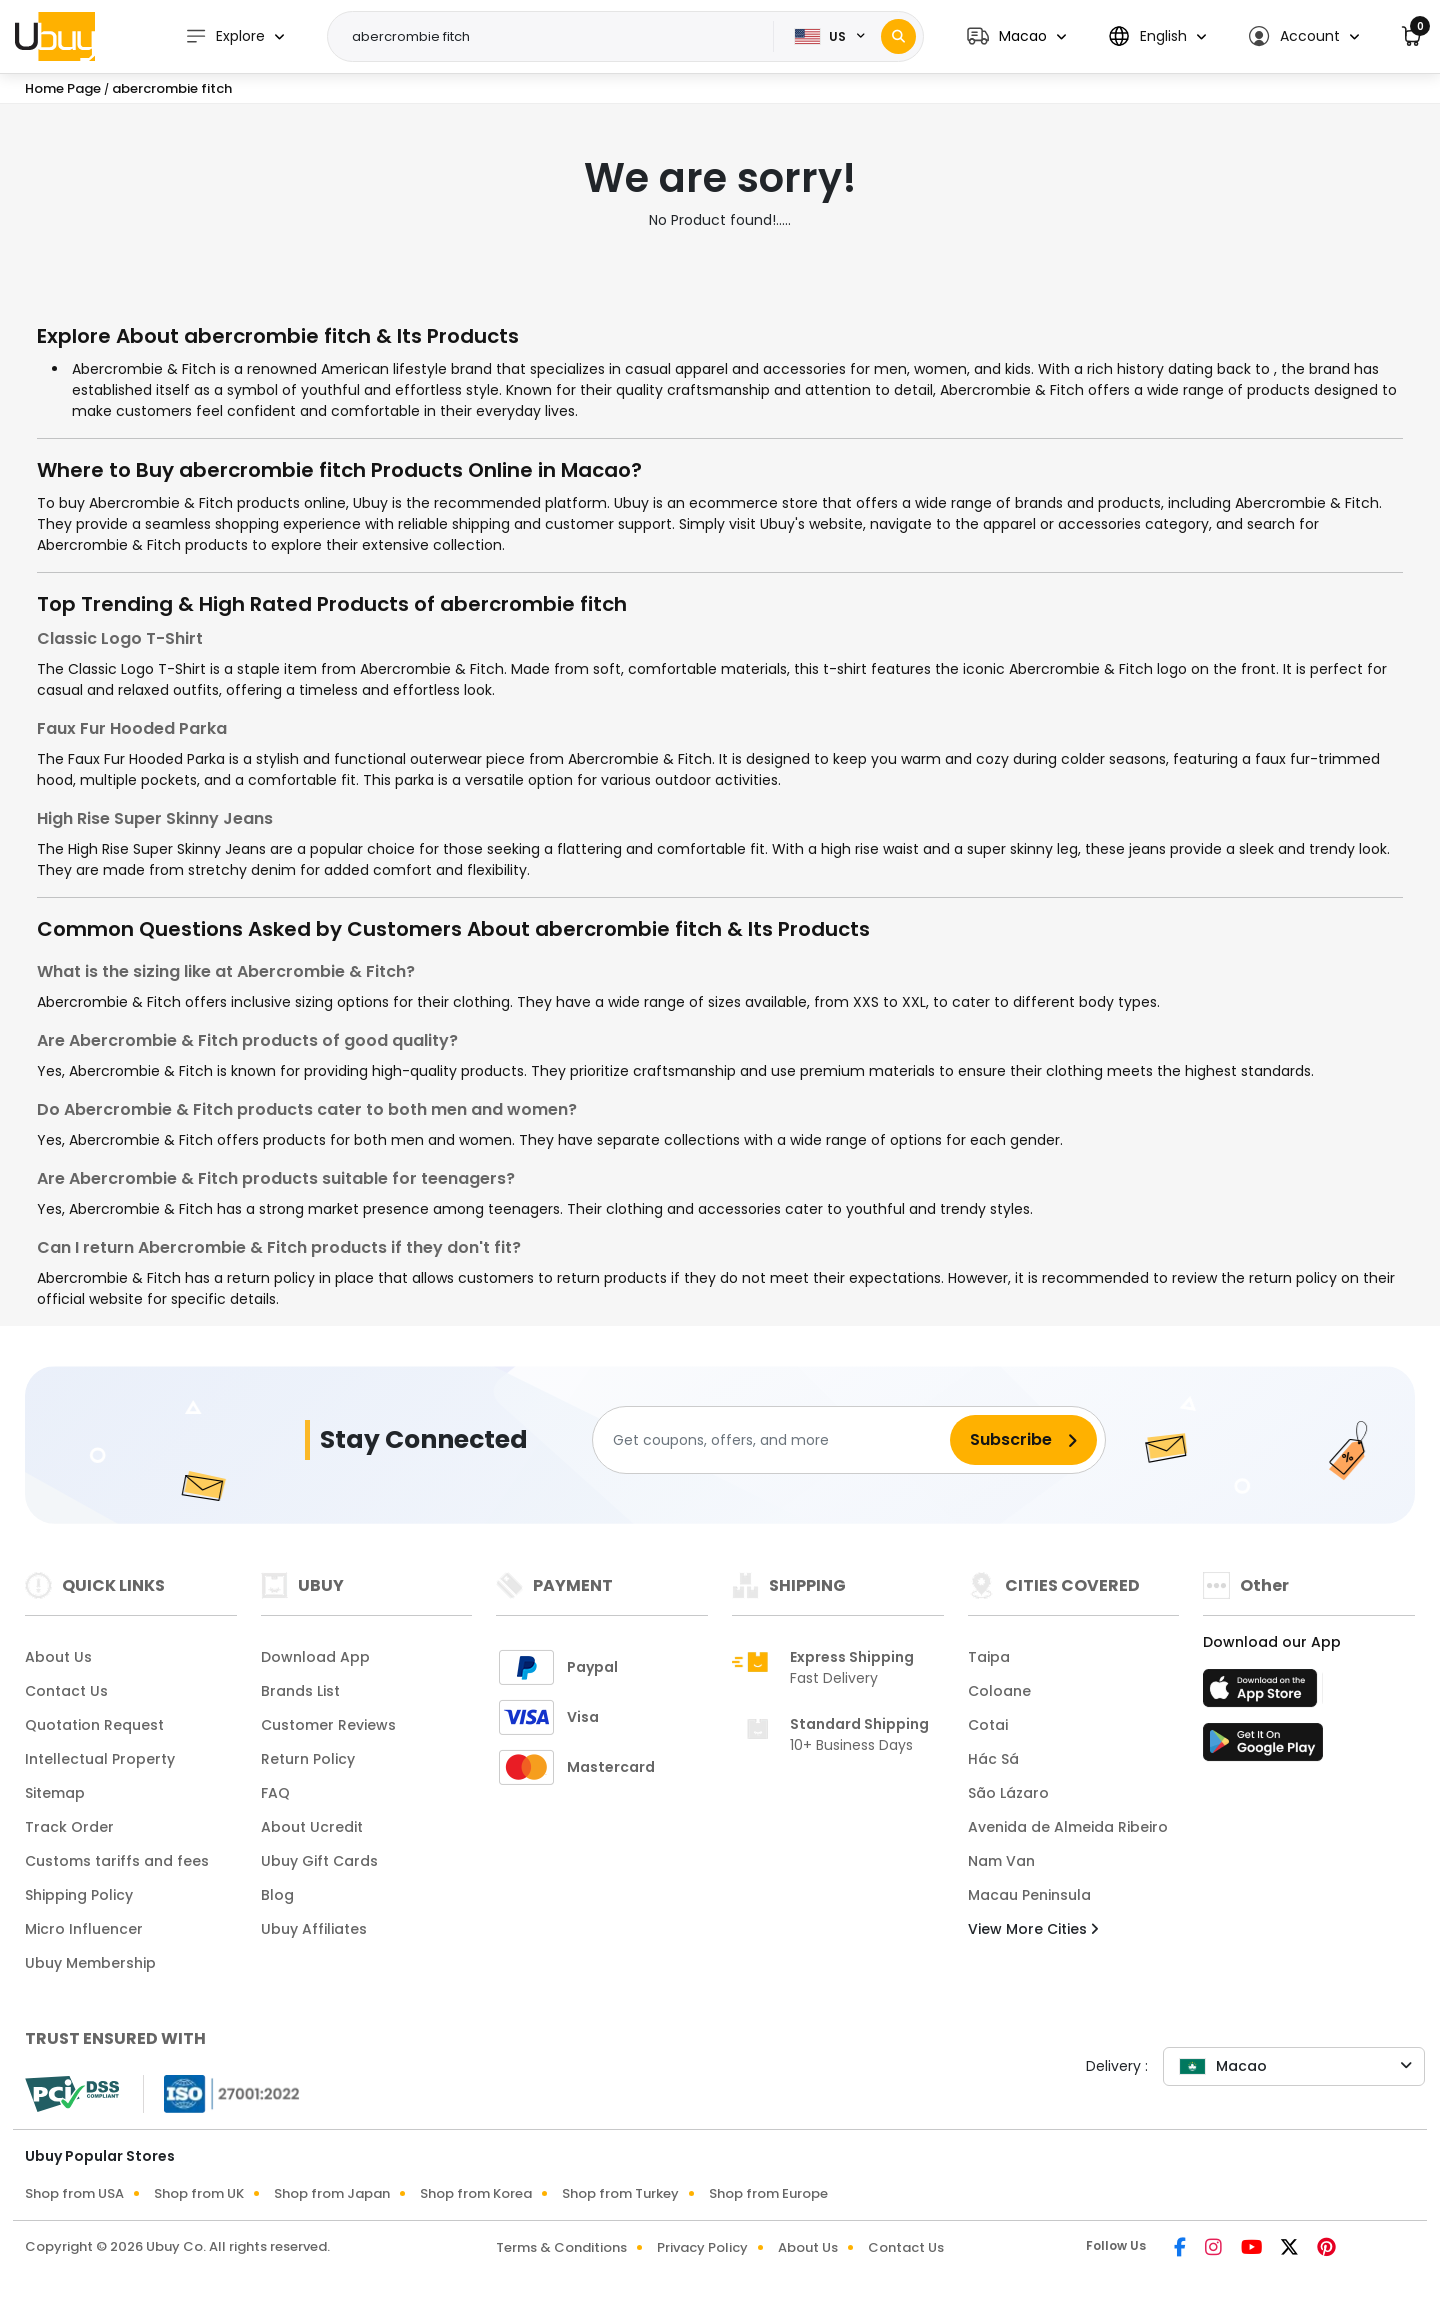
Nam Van (1001, 1861)
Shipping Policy (79, 1895)
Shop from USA (74, 2193)
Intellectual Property (100, 1759)
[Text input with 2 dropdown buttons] (556, 37)
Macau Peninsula (1029, 1895)
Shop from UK (199, 2193)
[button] (1016, 36)
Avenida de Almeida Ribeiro (1068, 1827)
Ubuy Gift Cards (319, 1861)
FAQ (275, 1793)
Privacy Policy (702, 2247)
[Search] (898, 36)
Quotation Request (94, 1725)
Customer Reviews (328, 1725)
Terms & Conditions (561, 2247)
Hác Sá (993, 1759)
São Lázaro (1008, 1793)
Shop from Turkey (620, 2193)
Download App (315, 1657)
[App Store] (1263, 1694)
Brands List (300, 1691)
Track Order (69, 1827)
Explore (225, 36)
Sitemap (55, 1793)
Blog (277, 1895)
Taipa (989, 1657)
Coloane (999, 1691)
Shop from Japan (332, 2193)
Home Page (63, 88)
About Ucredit (312, 1827)
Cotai (988, 1725)
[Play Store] (1263, 1748)
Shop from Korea (476, 2193)
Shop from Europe (768, 2193)
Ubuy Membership (90, 1963)
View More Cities (1033, 1929)
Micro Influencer (84, 1929)
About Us (58, 1657)
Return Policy (308, 1759)
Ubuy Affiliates (314, 1929)
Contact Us (66, 1691)
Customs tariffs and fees (117, 1861)
